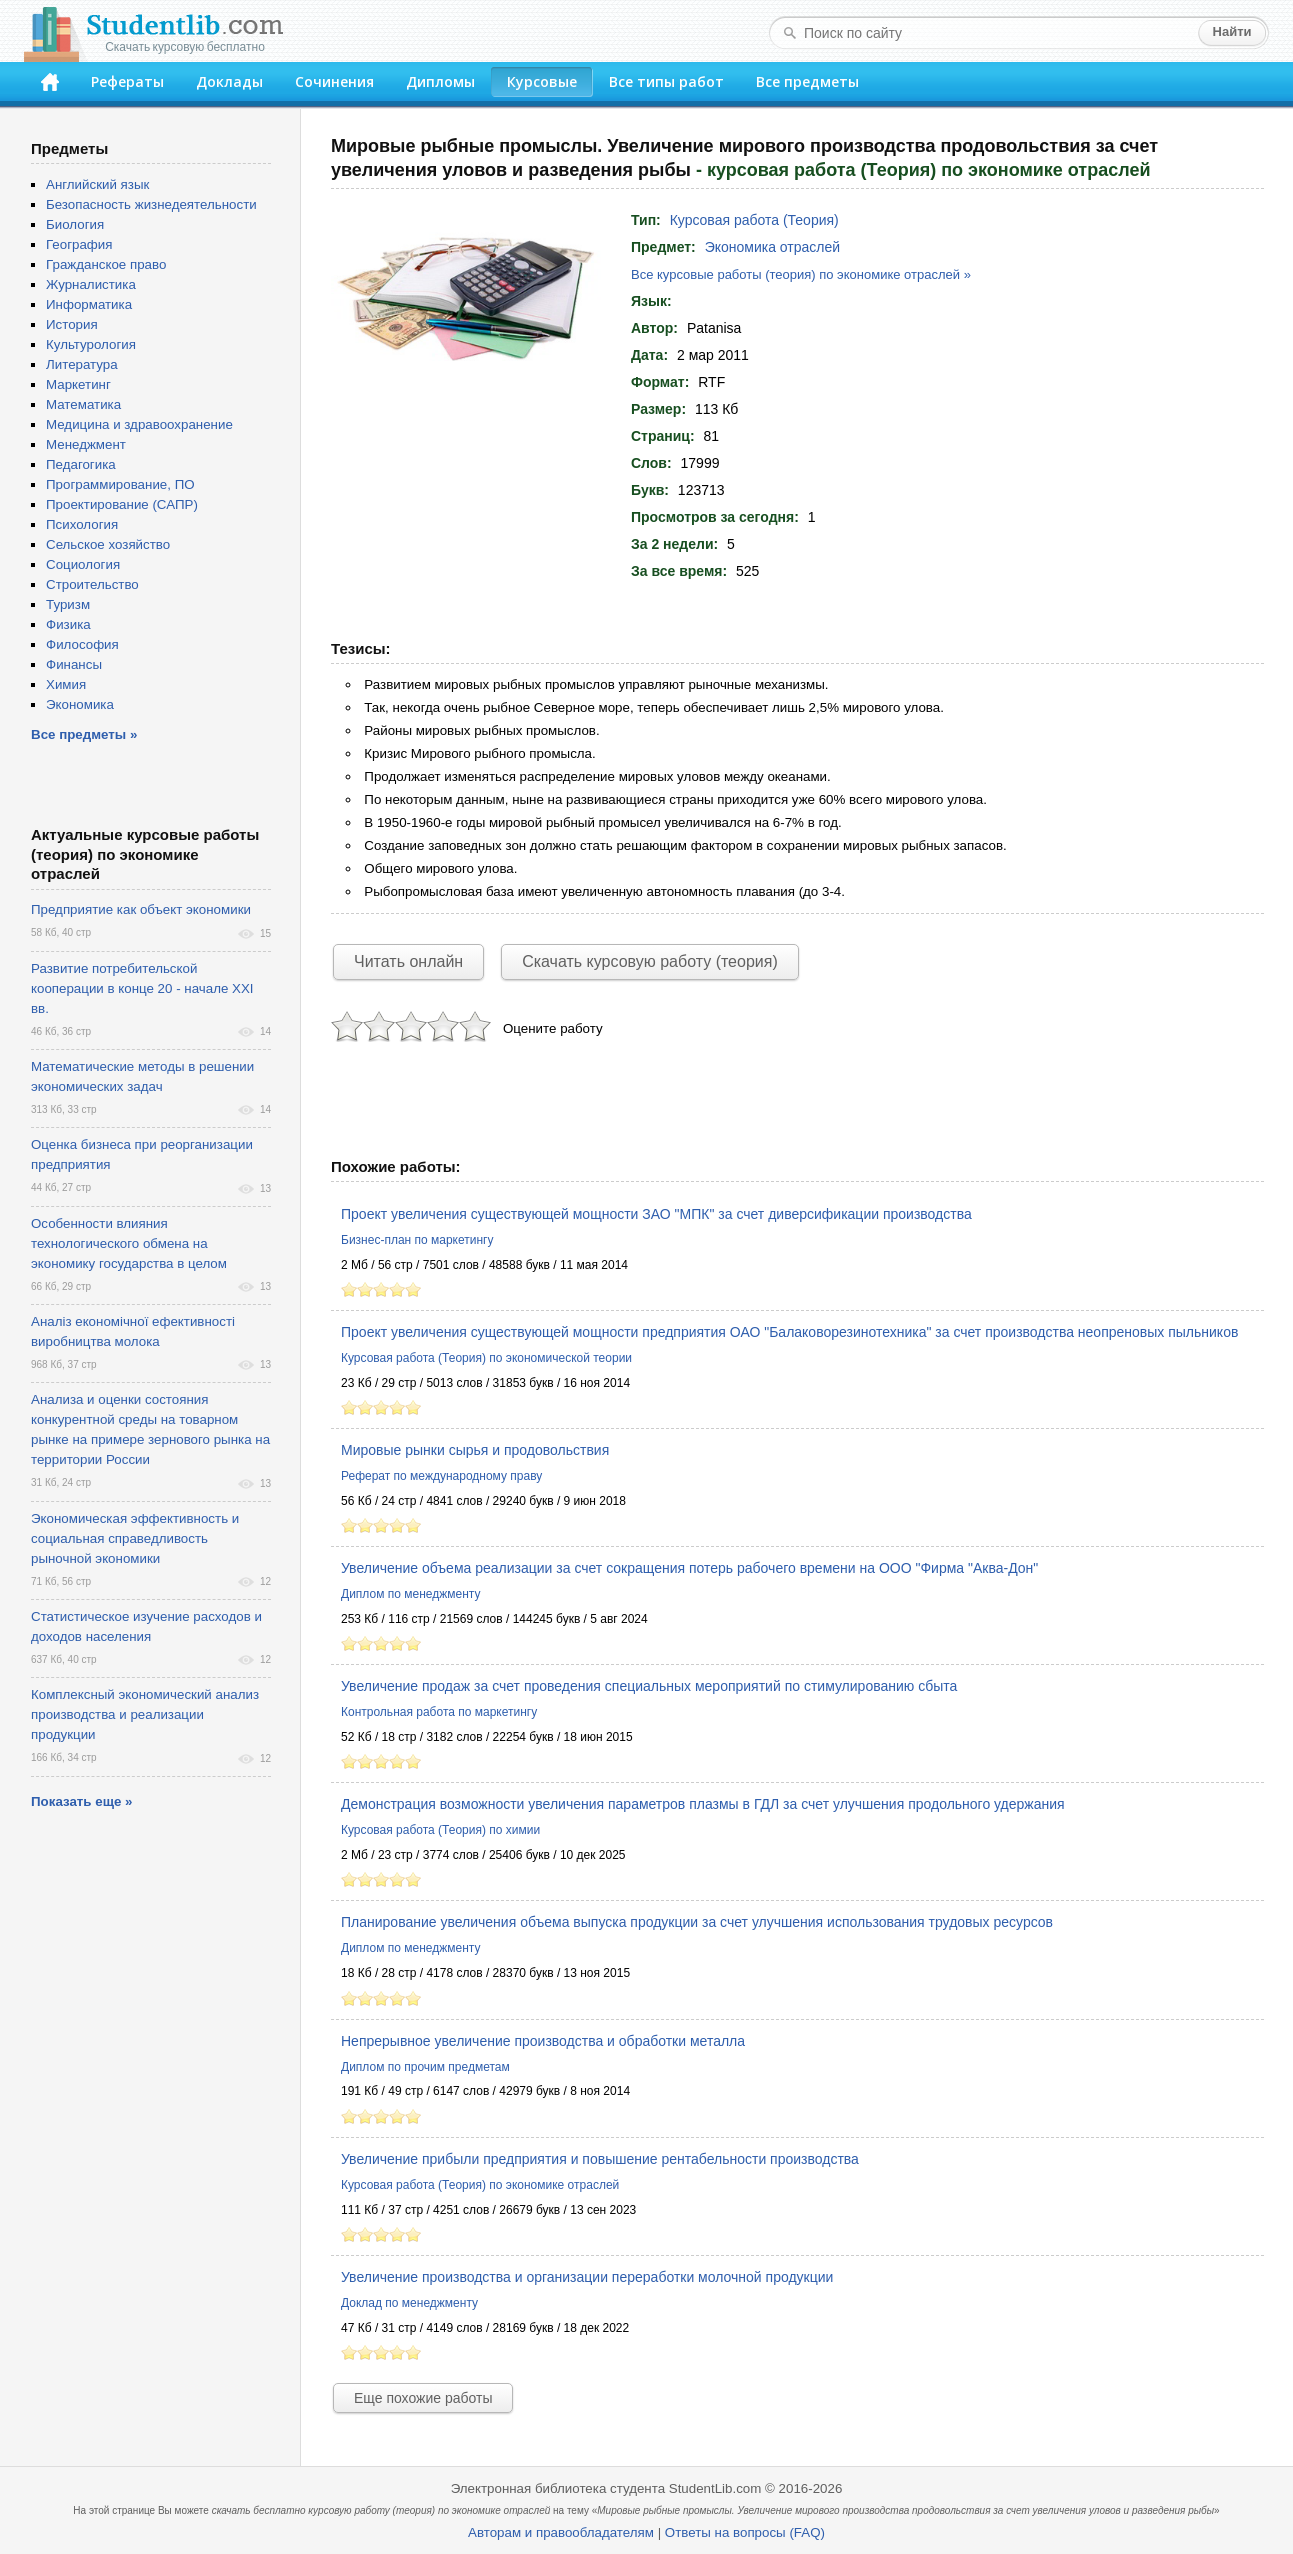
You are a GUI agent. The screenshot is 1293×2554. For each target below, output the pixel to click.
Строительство (92, 584)
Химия (66, 684)
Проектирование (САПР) (122, 504)
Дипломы (440, 81)
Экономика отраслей (772, 247)
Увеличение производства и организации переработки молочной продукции (587, 2277)
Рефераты (127, 81)
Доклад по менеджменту (409, 2303)
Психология (82, 524)
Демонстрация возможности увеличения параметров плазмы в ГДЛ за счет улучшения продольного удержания (703, 1804)
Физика (68, 624)
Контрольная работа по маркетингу (439, 1712)
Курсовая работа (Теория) (754, 220)
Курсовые (542, 81)
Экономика (80, 704)
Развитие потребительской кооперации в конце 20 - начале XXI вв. (142, 988)
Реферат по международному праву (441, 1476)
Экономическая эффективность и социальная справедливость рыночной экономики (135, 1538)
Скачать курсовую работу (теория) (650, 961)
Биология (75, 224)
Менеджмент (86, 444)
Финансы (74, 664)
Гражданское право (106, 264)
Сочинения (334, 81)
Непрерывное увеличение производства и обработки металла (543, 2041)
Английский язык (97, 184)
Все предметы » (84, 734)
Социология (83, 564)
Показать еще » (81, 1801)
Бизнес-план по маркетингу (417, 1240)
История (72, 324)
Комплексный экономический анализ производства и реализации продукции (145, 1714)
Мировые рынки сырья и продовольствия (475, 1450)
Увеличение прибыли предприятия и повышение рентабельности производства (600, 2159)
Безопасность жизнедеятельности (151, 204)
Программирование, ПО (120, 484)
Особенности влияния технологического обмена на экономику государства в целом (129, 1243)
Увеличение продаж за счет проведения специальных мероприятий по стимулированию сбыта (649, 1686)
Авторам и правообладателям (561, 2532)
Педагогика (81, 464)
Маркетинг (78, 384)
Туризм (68, 604)
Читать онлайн (408, 961)
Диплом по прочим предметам (425, 2067)
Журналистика (91, 284)
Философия (82, 644)
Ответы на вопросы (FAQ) (745, 2532)
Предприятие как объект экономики (141, 909)
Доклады (229, 81)
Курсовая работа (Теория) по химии (440, 1830)
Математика (83, 404)
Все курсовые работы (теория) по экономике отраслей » (801, 274)
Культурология (91, 344)
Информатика (89, 304)
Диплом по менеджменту (410, 1594)
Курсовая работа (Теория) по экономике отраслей (480, 2185)
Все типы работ (666, 81)
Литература (82, 364)
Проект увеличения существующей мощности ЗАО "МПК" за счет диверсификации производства (656, 1214)
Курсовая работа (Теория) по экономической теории (486, 1358)
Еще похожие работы (423, 2398)
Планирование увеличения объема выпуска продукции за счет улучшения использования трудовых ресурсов (697, 1922)
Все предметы (807, 81)
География (79, 244)
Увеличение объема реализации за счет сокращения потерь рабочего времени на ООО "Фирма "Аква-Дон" (689, 1568)
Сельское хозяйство (108, 544)
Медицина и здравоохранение (139, 424)
